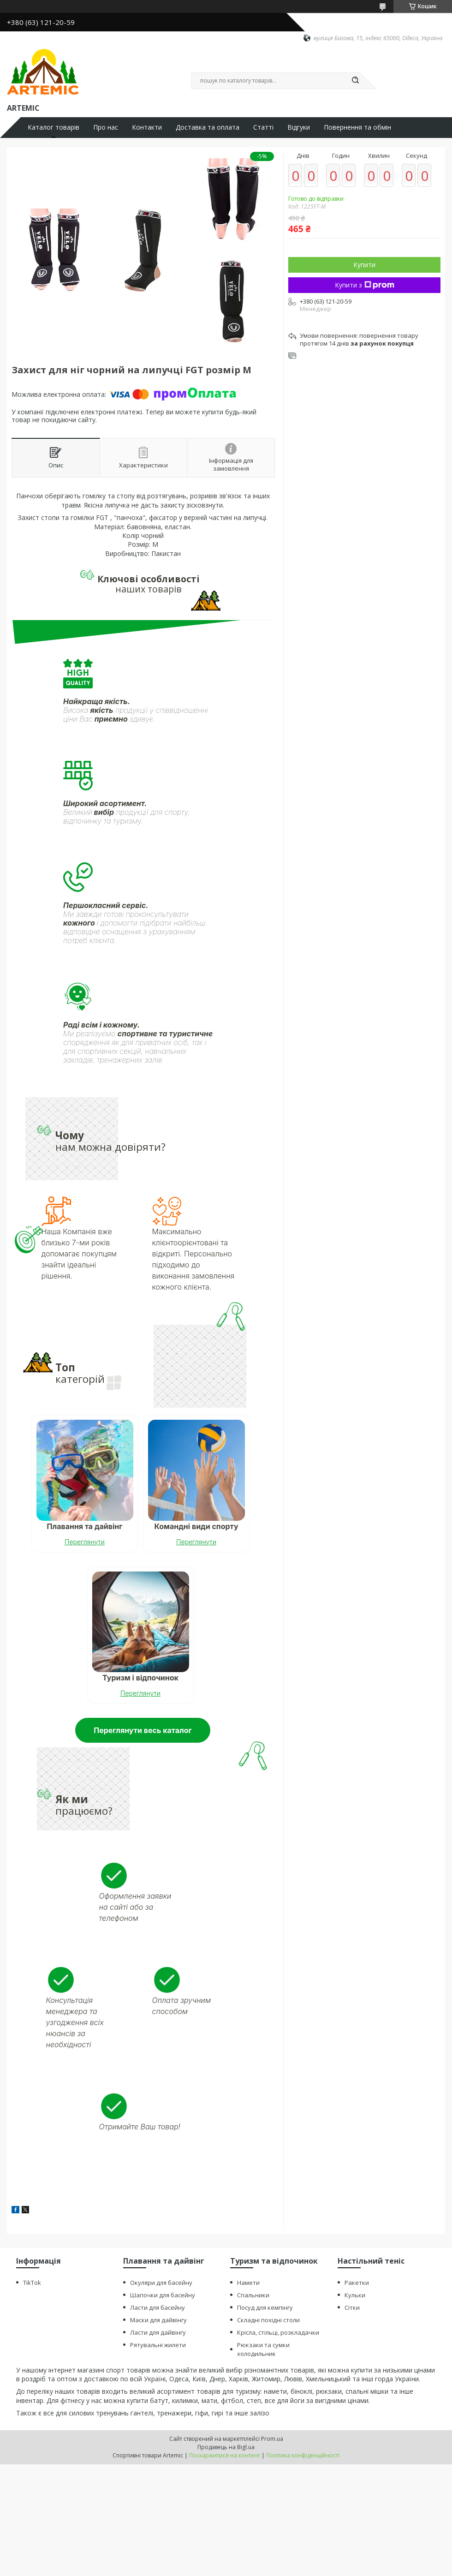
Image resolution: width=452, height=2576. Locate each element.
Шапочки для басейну (162, 2294)
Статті (263, 127)
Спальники (253, 2294)
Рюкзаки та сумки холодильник (263, 2348)
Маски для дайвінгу (158, 2319)
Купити (364, 264)
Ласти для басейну (157, 2307)
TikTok (32, 2282)
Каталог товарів (53, 127)
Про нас (105, 127)
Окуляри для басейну (161, 2282)
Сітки (352, 2307)
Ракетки (357, 2282)
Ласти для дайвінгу (158, 2332)
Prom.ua (272, 2439)
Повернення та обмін (357, 127)
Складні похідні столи (268, 2319)
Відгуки (298, 127)
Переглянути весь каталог (143, 1730)
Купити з (364, 285)
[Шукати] (355, 80)
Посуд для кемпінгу (265, 2307)
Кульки (355, 2294)
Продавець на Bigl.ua (226, 2447)
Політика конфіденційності (302, 2455)
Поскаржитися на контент (224, 2455)
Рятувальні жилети (158, 2344)
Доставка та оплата (207, 127)
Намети (248, 2282)
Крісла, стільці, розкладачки (278, 2332)
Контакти (147, 127)
